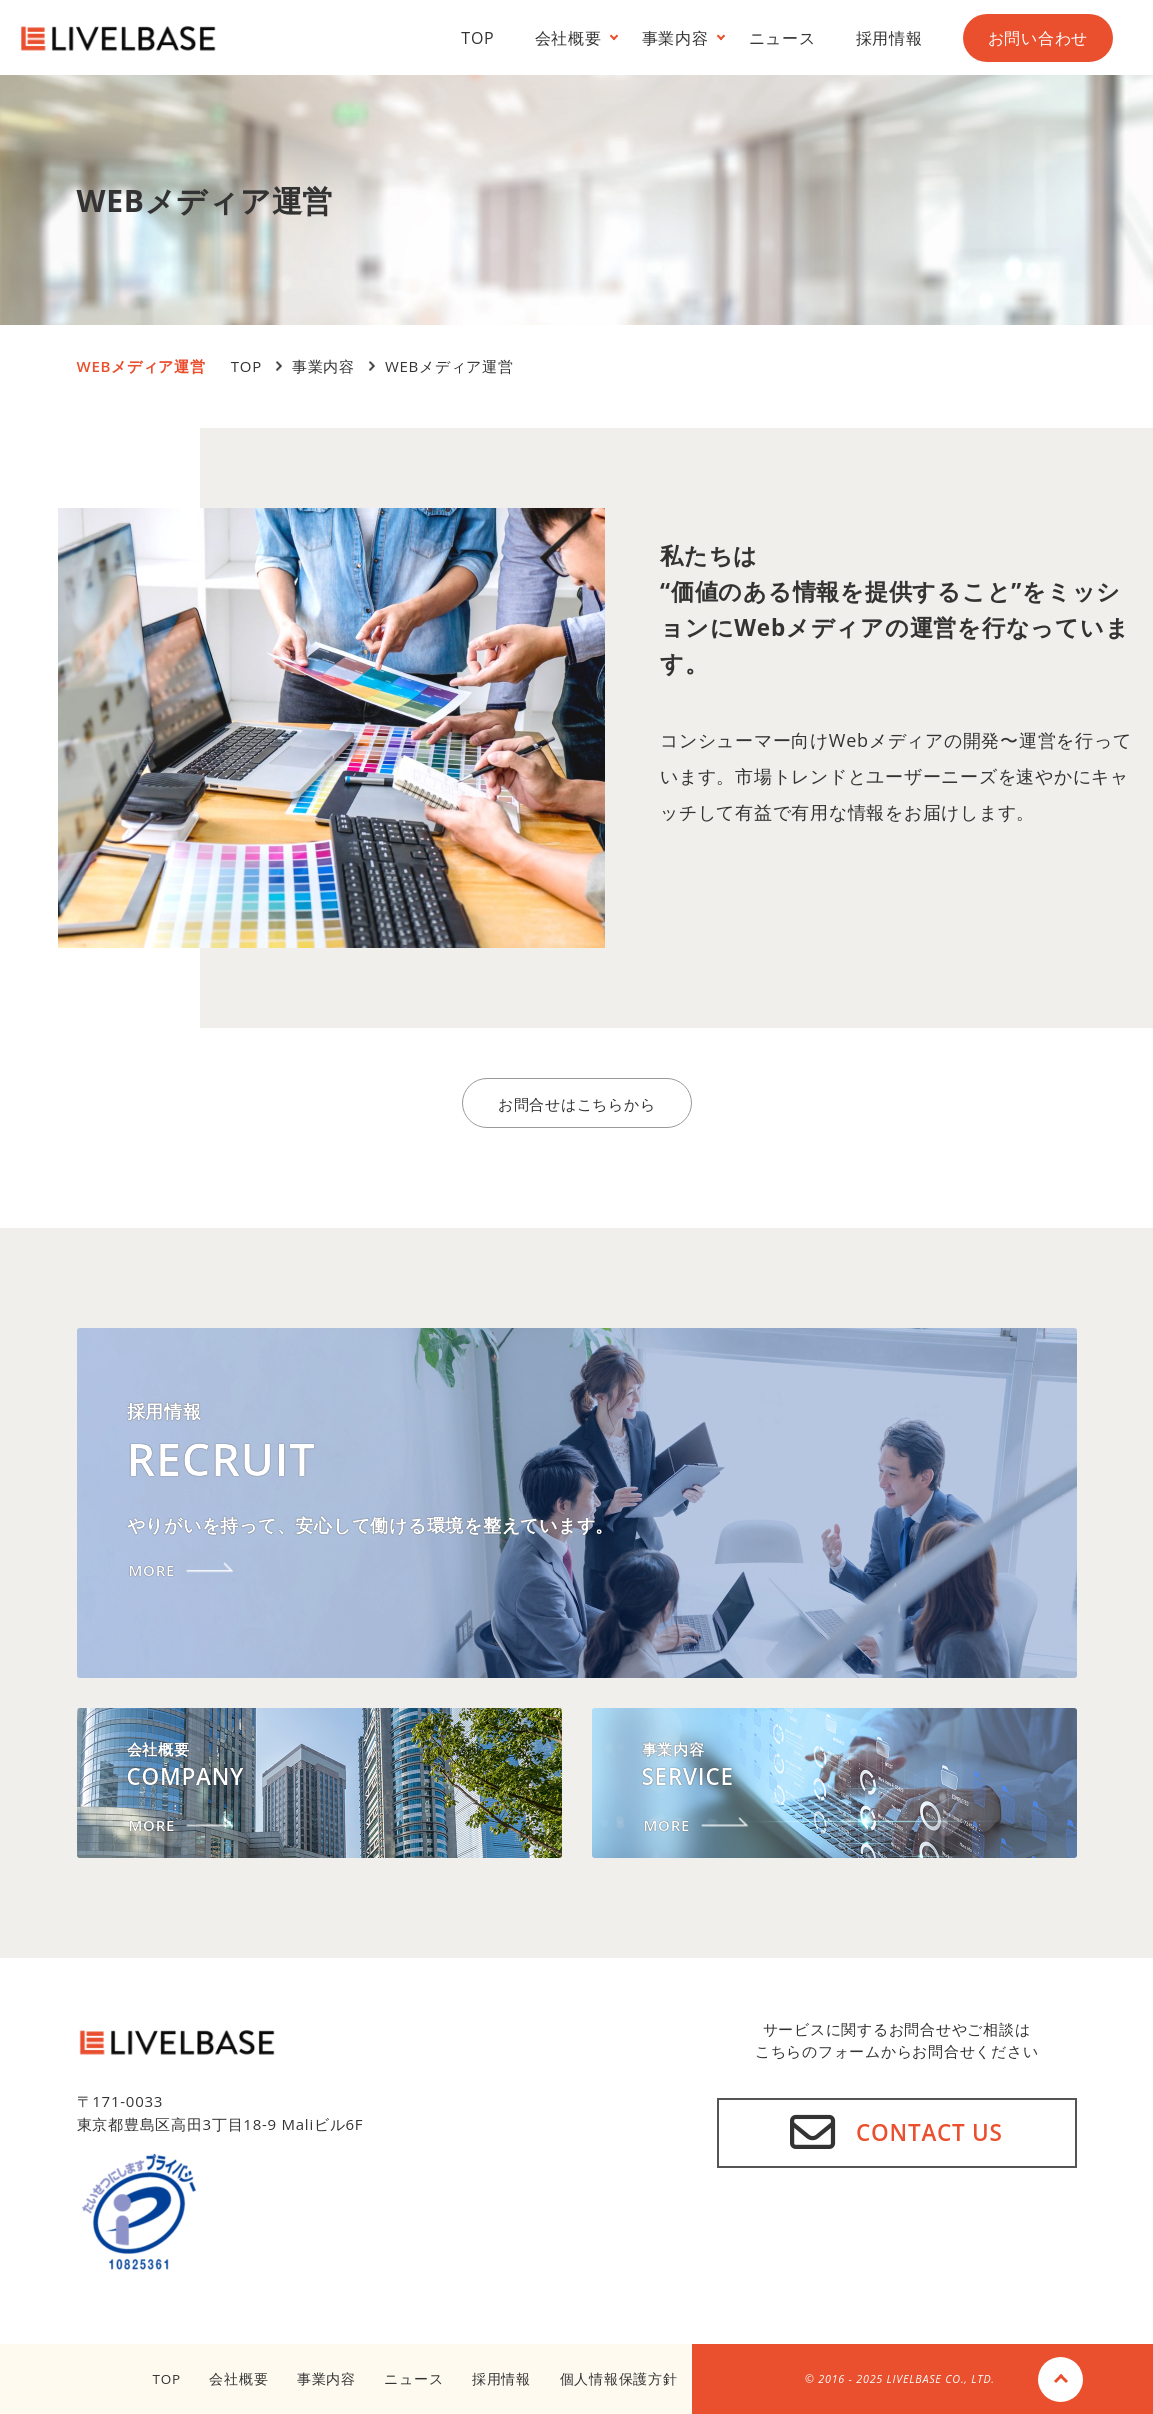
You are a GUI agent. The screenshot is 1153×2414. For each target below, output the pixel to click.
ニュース (782, 38)
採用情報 (889, 38)
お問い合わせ (1038, 38)
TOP (477, 38)
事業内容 (675, 38)
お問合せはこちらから (577, 1104)
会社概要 (568, 38)
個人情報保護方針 (619, 2379)
